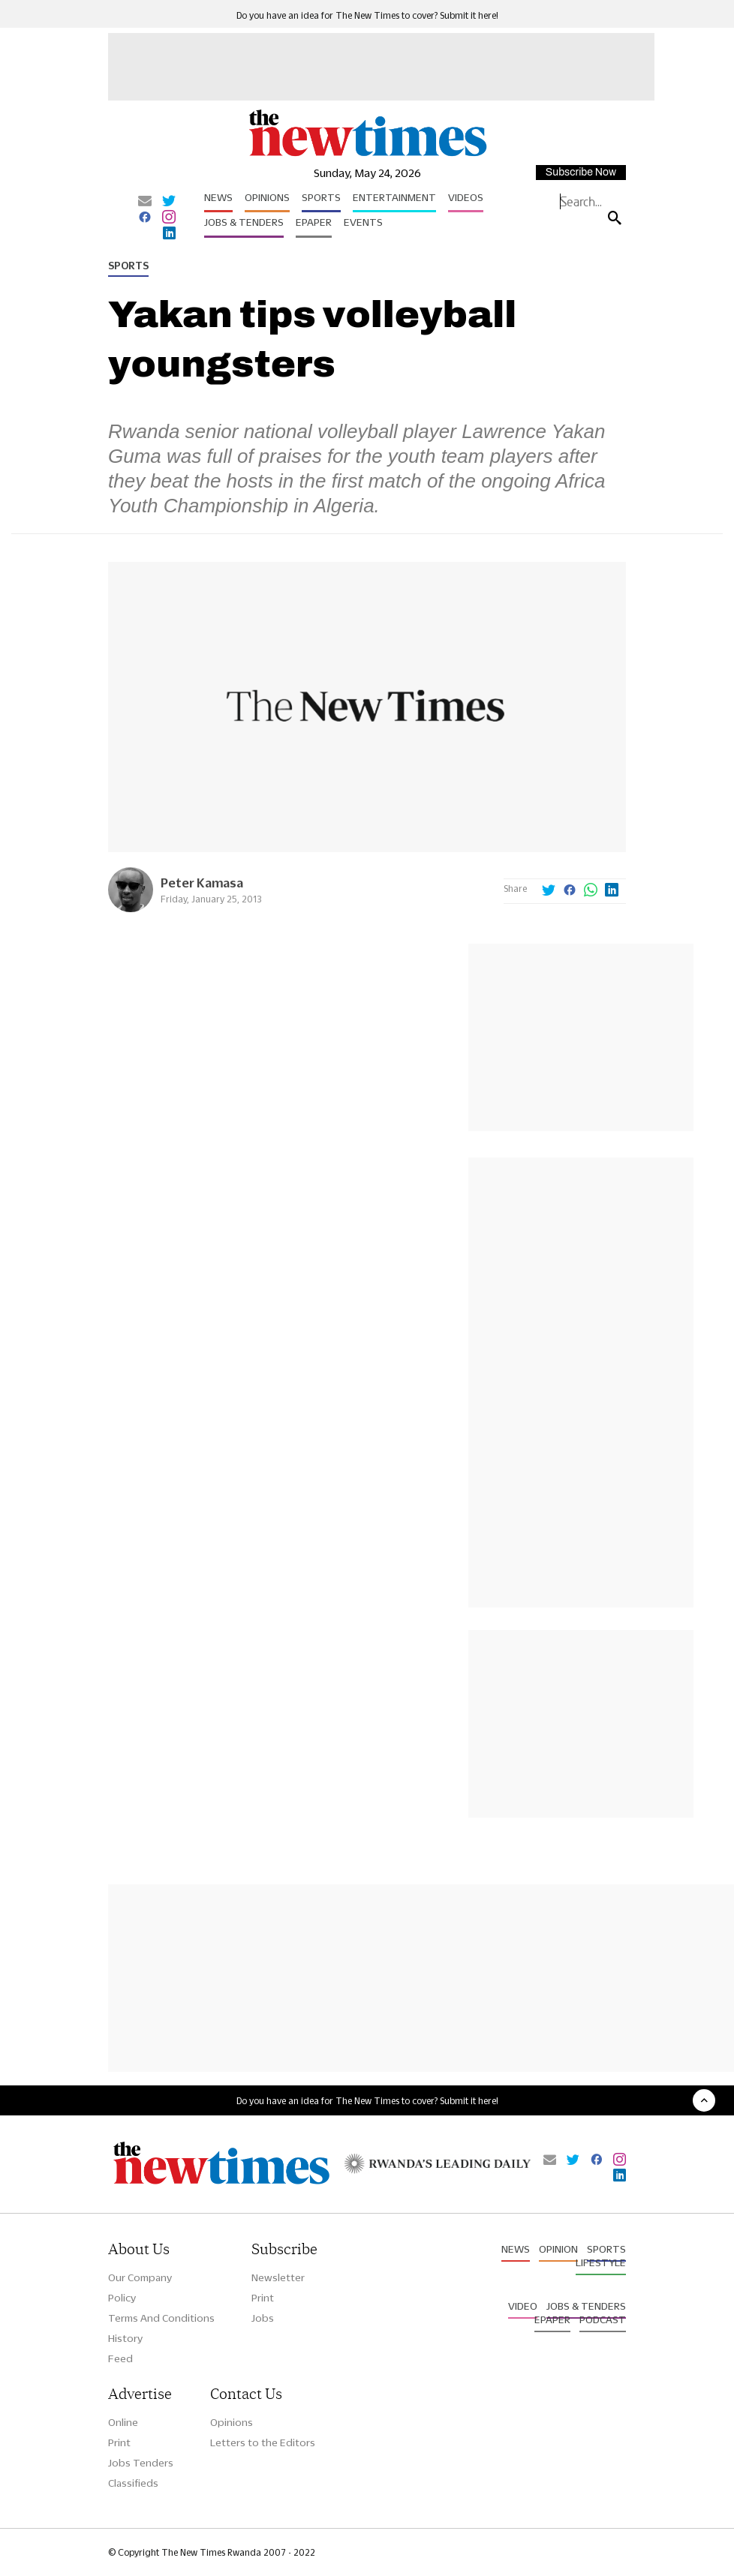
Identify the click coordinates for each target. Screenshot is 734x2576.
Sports (321, 197)
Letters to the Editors (262, 2442)
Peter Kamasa (202, 882)
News (218, 197)
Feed (120, 2358)
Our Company (140, 2277)
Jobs (262, 2318)
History (125, 2338)
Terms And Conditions (161, 2318)
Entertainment (394, 197)
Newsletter (278, 2277)
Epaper (314, 222)
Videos (465, 197)
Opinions (267, 197)
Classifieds (133, 2483)
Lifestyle (601, 2262)
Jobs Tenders (140, 2463)
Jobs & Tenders (244, 222)
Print (262, 2298)
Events (363, 222)
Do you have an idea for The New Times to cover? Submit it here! (367, 15)
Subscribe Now (581, 172)
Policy (122, 2298)
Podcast (602, 2319)
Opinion (558, 2249)
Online (123, 2422)
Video (522, 2306)
